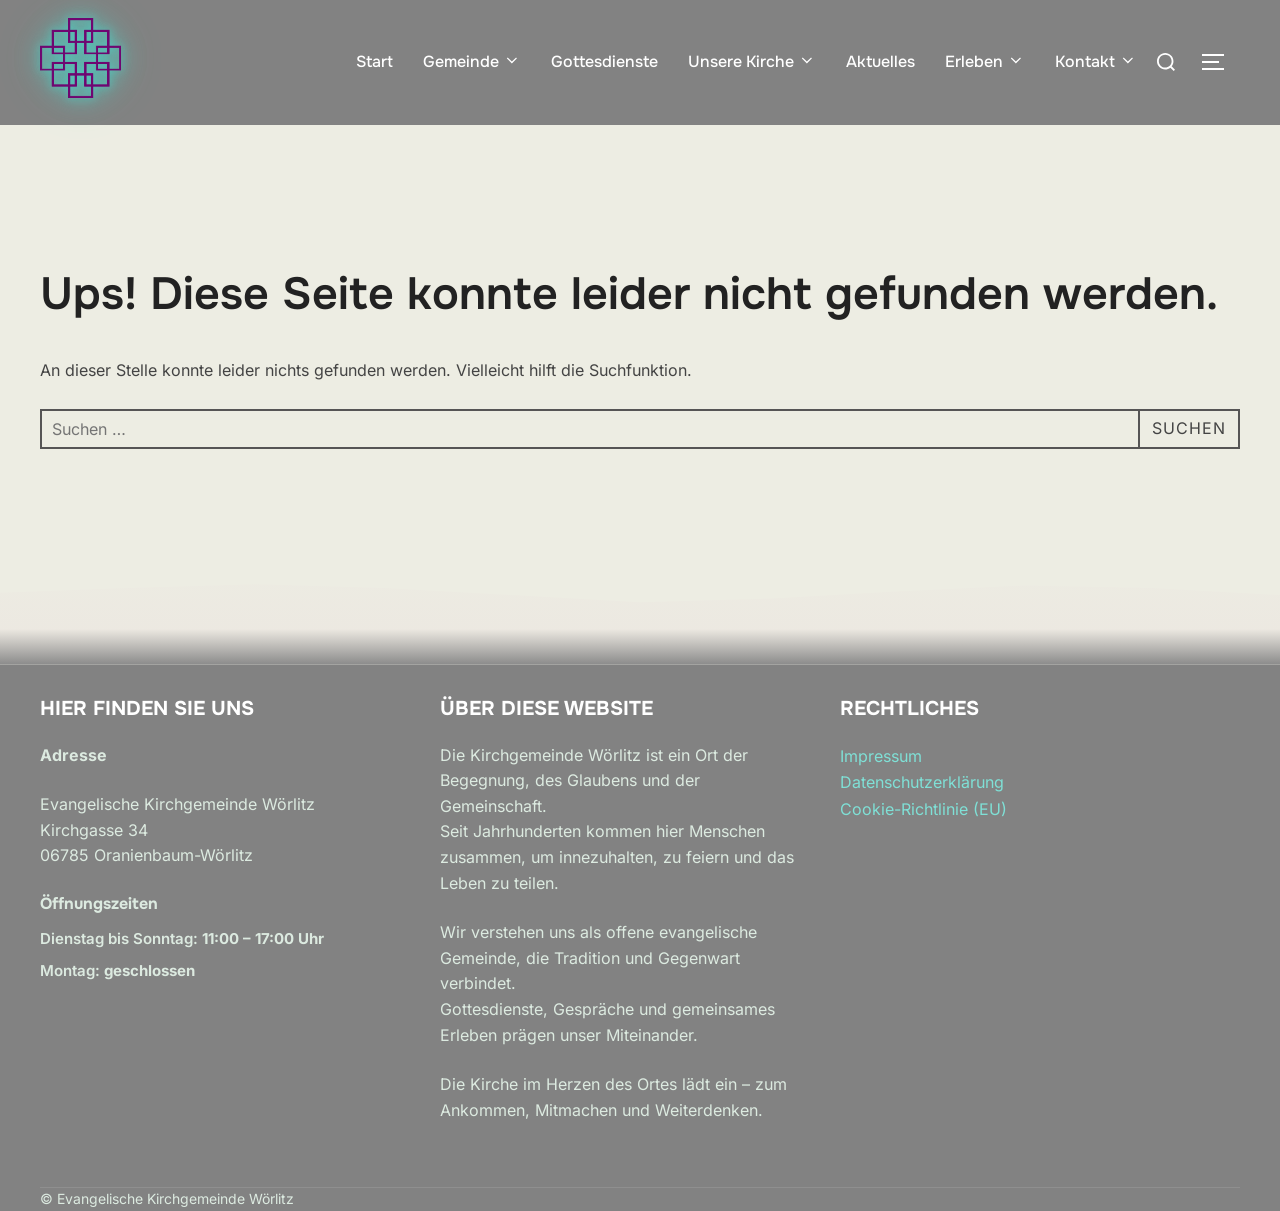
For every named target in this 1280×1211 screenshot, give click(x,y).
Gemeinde (472, 61)
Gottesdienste (604, 61)
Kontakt (1096, 61)
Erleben (985, 61)
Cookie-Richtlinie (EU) (923, 809)
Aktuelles (880, 61)
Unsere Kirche (752, 61)
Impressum (881, 756)
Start (374, 61)
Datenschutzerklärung (922, 782)
